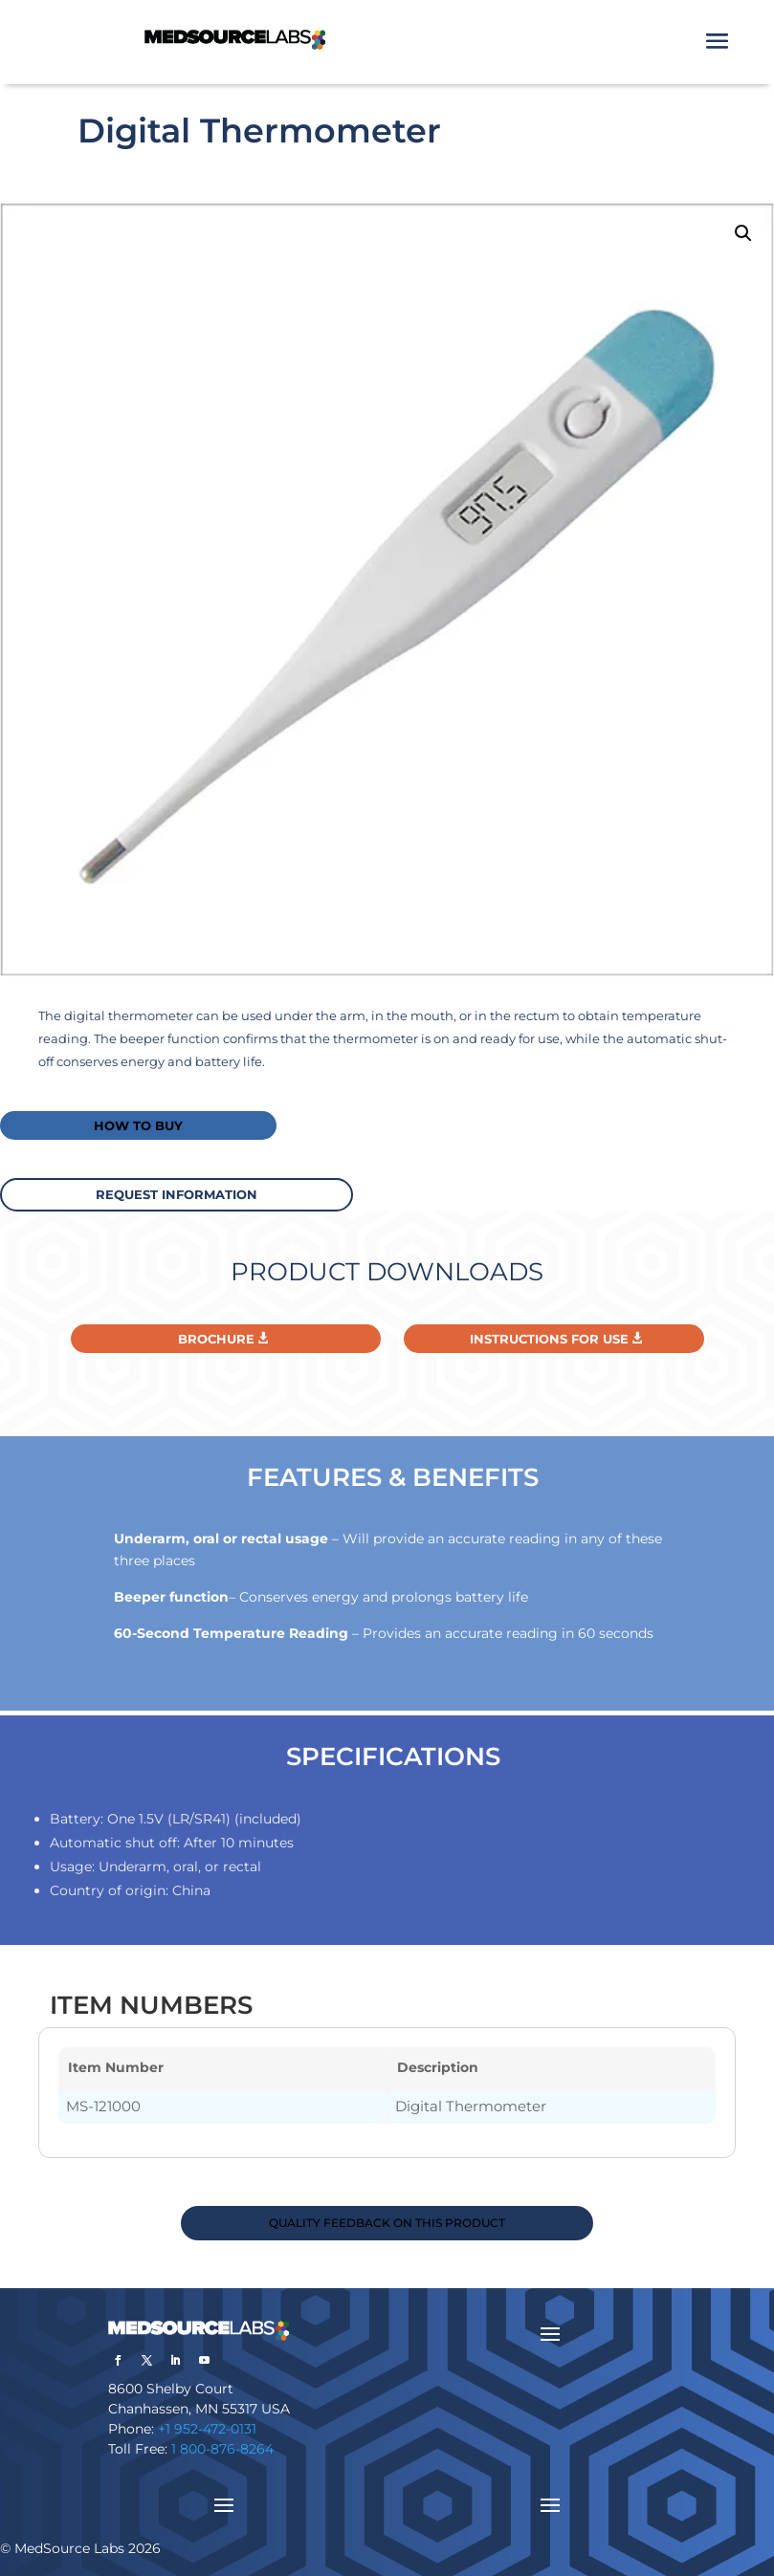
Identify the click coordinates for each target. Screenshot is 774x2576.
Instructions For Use (549, 1338)
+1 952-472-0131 (207, 2428)
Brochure (216, 1338)
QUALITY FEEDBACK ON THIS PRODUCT (387, 2223)
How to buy (138, 1125)
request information (176, 1194)
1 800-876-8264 (222, 2448)
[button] (743, 233)
